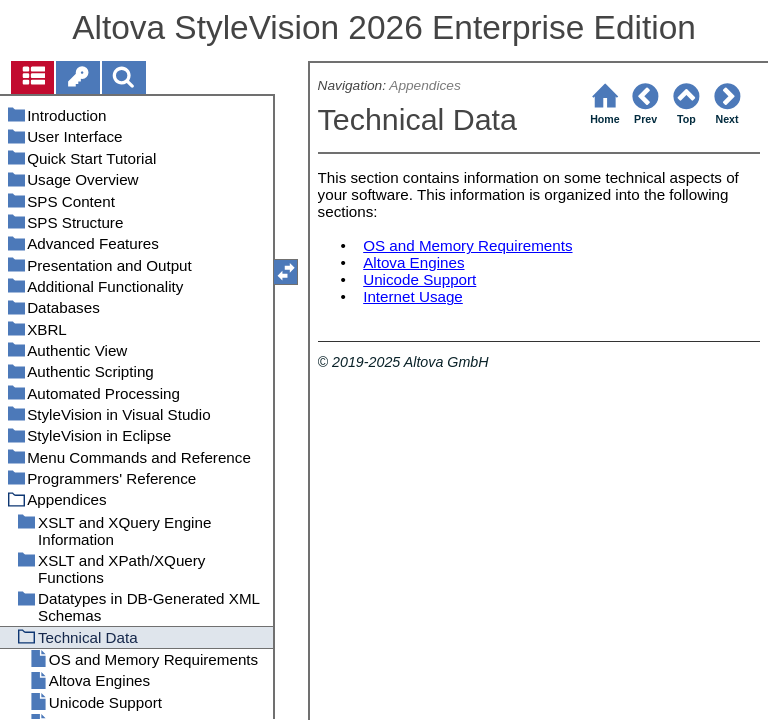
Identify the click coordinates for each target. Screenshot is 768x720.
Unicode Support (419, 279)
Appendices (424, 85)
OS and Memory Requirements (467, 245)
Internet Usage (413, 296)
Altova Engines (413, 262)
